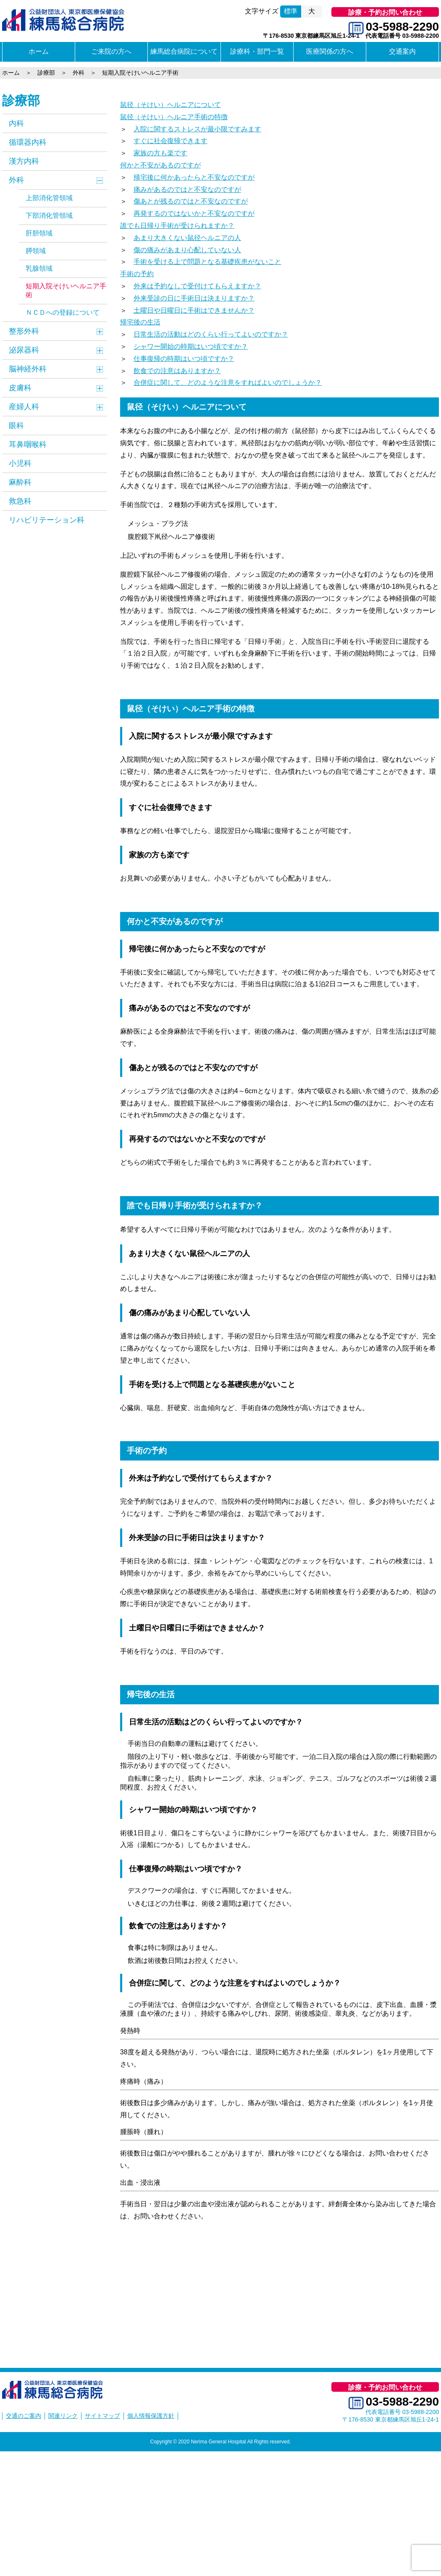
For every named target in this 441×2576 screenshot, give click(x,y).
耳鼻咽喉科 (28, 444)
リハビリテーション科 (46, 520)
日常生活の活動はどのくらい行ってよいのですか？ (211, 334)
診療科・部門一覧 (257, 51)
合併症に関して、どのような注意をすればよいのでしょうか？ (228, 382)
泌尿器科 (24, 350)
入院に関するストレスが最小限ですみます (197, 129)
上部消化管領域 (49, 197)
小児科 (20, 463)
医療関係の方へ (329, 51)
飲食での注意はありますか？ (177, 370)
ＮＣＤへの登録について (63, 312)
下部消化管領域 (49, 215)
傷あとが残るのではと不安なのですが (191, 201)
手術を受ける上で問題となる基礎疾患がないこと (207, 261)
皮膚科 (20, 388)
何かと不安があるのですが (160, 165)
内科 (16, 123)
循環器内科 (28, 142)
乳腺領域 (39, 268)
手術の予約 (137, 273)
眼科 (16, 425)
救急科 (20, 501)
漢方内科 (24, 161)
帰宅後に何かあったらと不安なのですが (194, 177)
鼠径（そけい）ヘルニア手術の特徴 (174, 116)
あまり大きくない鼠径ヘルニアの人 (187, 237)
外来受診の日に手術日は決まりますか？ (194, 298)
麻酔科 (20, 482)
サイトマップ (102, 2415)
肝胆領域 (39, 233)
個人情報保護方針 (150, 2415)
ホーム (39, 51)
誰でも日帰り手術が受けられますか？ (177, 225)
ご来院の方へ (111, 51)
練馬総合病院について (184, 51)
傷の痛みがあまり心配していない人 (187, 249)
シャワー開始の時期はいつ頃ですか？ (191, 346)
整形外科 (24, 331)
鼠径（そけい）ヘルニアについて (170, 104)
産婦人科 (24, 406)
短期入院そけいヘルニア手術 (66, 290)
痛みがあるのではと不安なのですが (187, 189)
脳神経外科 (28, 369)
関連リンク (63, 2415)
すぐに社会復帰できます (170, 140)
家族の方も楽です (160, 153)
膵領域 (36, 250)
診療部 (21, 100)
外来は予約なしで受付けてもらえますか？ (197, 286)
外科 (16, 180)
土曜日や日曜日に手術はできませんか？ (194, 310)
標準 (290, 11)
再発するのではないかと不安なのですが (194, 213)
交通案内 (402, 51)
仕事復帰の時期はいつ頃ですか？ (184, 358)
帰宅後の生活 (140, 322)
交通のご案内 (23, 2415)
